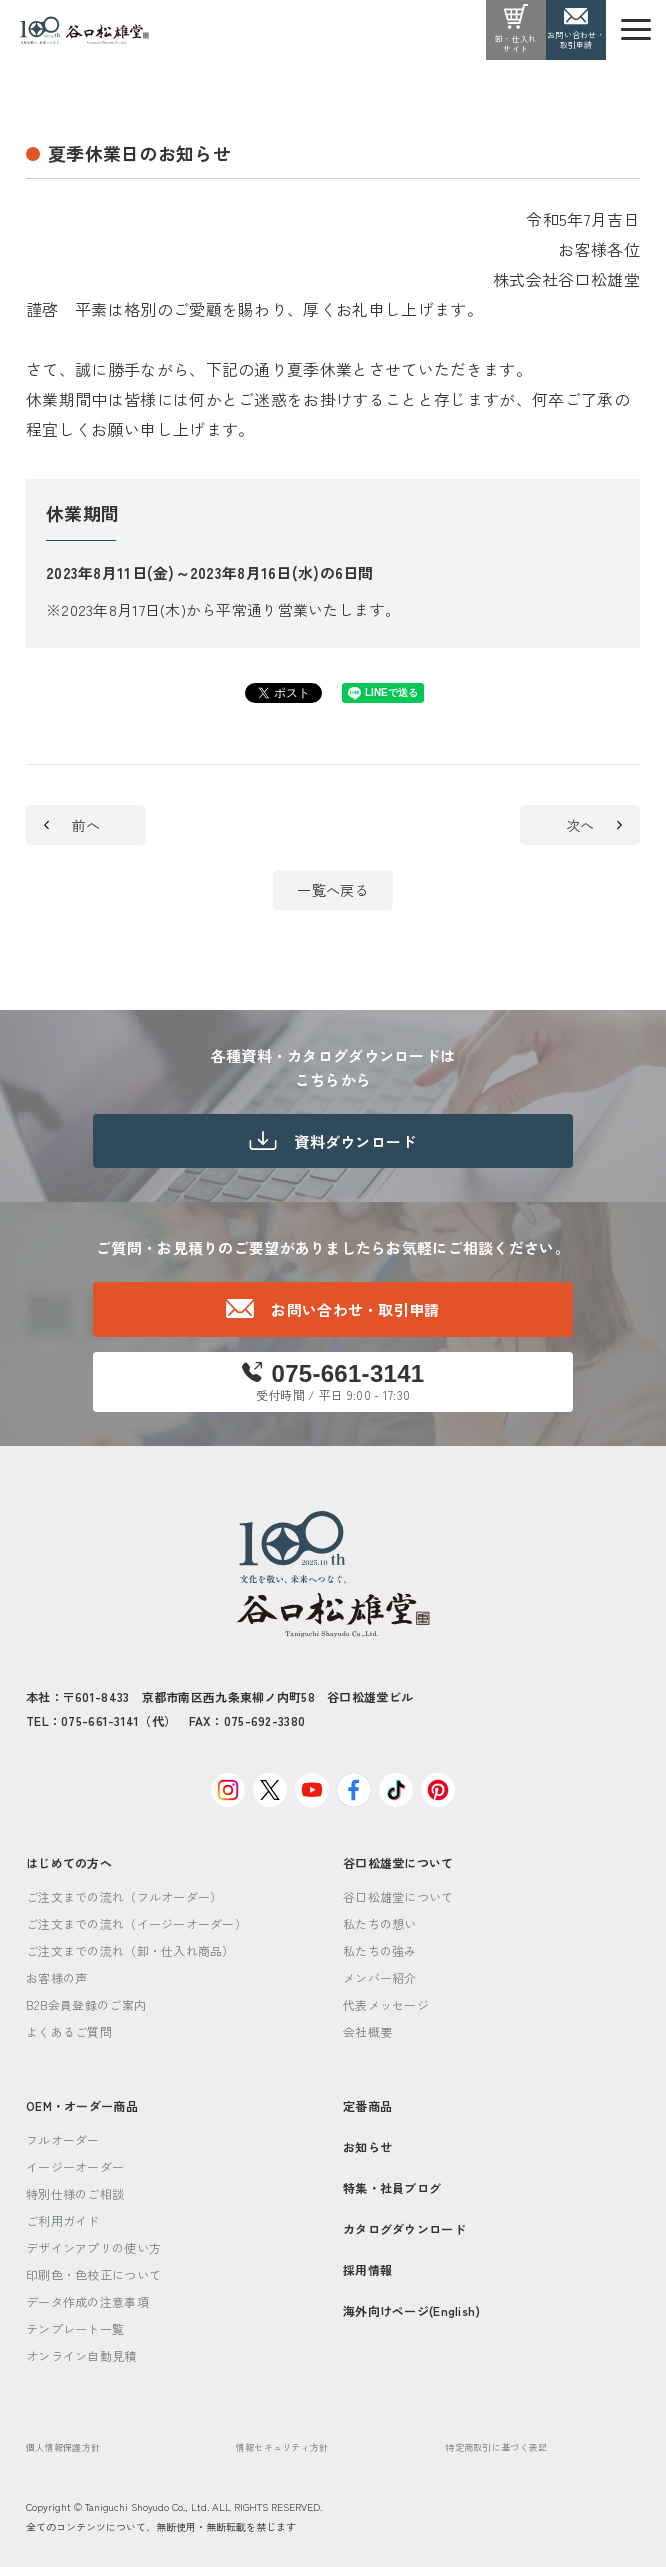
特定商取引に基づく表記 (496, 2447)
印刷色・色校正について (93, 2274)
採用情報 (367, 2269)
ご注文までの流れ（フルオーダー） (124, 1896)
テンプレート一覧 (75, 2328)
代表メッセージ (386, 2004)
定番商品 (367, 2105)
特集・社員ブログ (392, 2187)
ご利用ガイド (63, 2220)
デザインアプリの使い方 (93, 2247)
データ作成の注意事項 (87, 2301)
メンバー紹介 (380, 1977)
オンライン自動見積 (81, 2355)
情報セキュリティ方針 (282, 2447)
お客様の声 (56, 1977)
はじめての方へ (69, 1862)
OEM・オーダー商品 (82, 2105)
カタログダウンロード (404, 2228)
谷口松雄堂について (398, 1862)
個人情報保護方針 (63, 2447)
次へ (594, 825)
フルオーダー (63, 2139)
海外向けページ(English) (411, 2310)
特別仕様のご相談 (75, 2193)
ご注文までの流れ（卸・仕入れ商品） (130, 1950)
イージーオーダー (75, 2166)
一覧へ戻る (332, 890)
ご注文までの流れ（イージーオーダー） (136, 1923)
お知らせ (367, 2146)
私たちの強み (380, 1950)
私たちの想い (380, 1923)
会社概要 (367, 2031)
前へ (72, 825)
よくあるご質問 (69, 2031)
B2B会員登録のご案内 (86, 2004)
